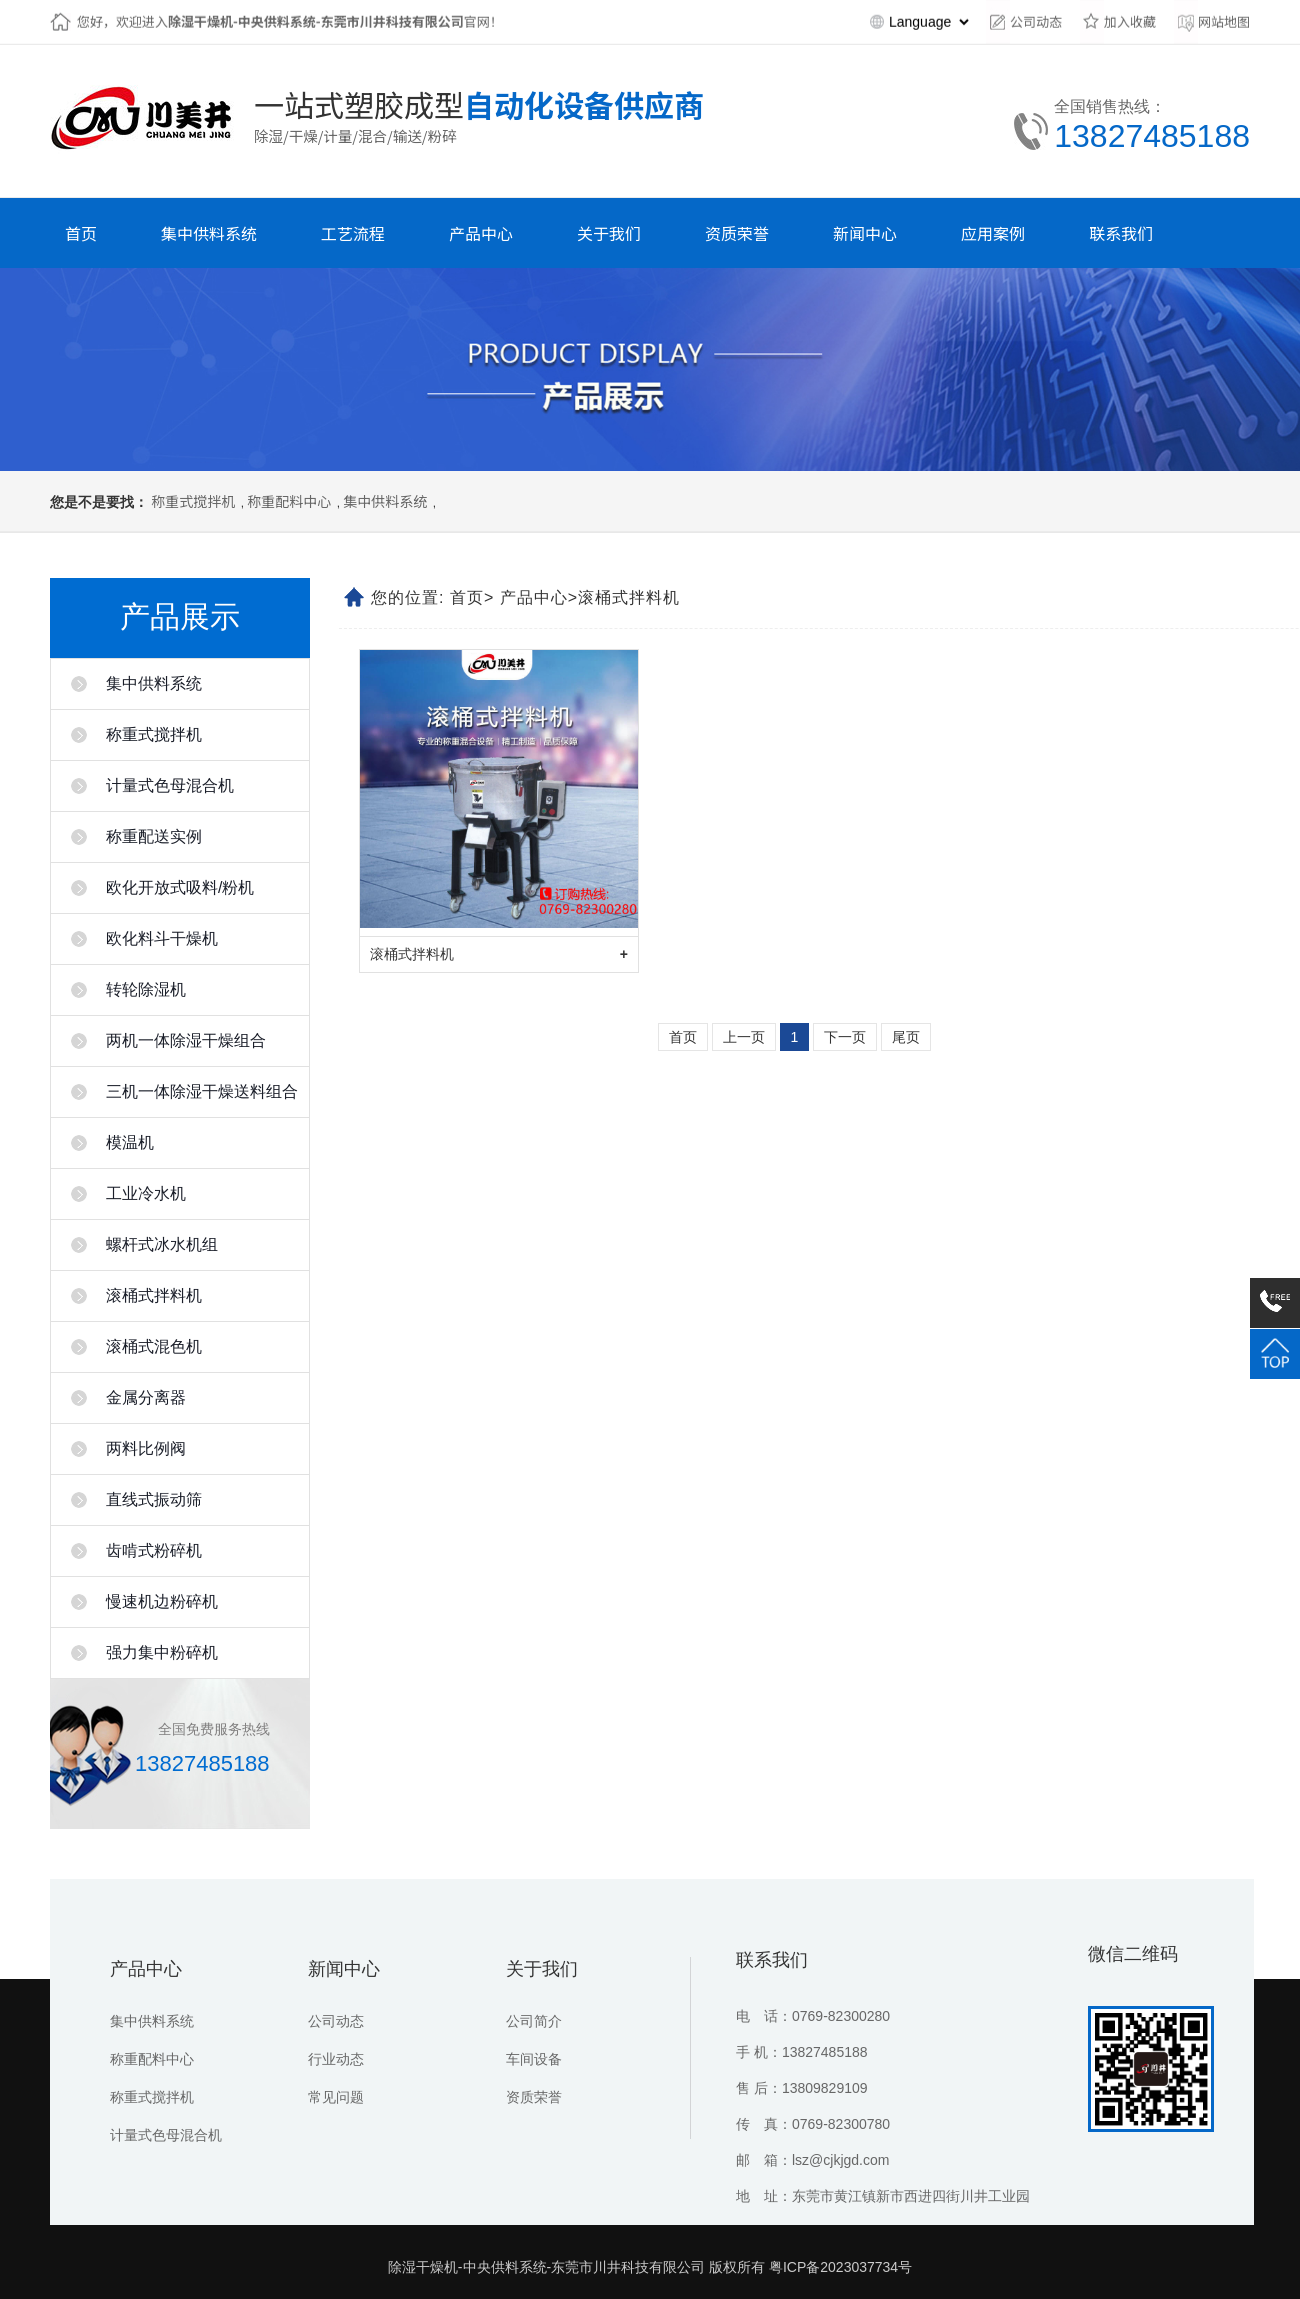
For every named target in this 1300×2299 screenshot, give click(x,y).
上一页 (744, 1037)
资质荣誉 (534, 2097)
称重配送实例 (154, 836)
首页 (467, 597)
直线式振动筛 (154, 1499)
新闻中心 (344, 1969)
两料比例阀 (146, 1448)
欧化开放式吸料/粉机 (180, 887)
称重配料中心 (289, 501)
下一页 (845, 1037)
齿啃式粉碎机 (154, 1550)
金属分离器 (146, 1397)
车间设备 (534, 2059)
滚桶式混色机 (154, 1346)
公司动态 (336, 2021)
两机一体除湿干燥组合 (186, 1040)
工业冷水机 (146, 1193)
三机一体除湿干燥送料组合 (202, 1091)
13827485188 (1152, 136)
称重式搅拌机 (193, 501)
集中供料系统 (385, 501)
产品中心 (534, 597)
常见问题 (336, 2097)
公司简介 (534, 2021)
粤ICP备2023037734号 (840, 2267)
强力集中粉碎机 (162, 1652)
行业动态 (336, 2059)
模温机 (130, 1142)
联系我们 (772, 1960)
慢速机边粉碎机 (162, 1601)
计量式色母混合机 (170, 785)
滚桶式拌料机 (154, 1295)
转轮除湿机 (146, 989)
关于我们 (542, 1969)
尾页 (906, 1037)
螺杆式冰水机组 (162, 1244)
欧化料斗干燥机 (162, 938)
